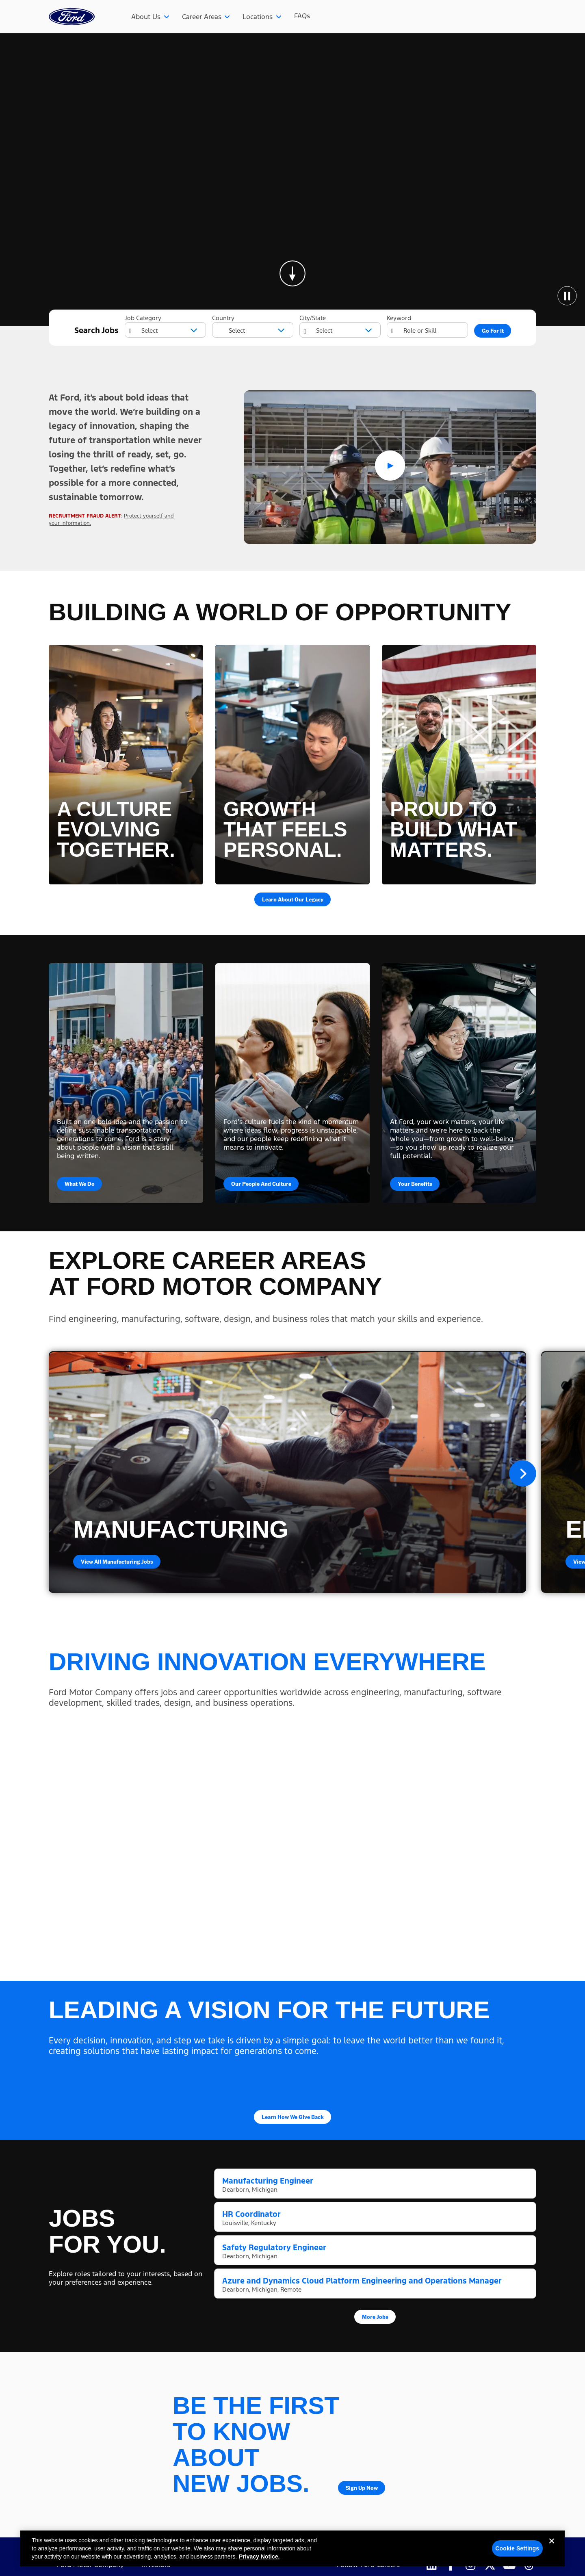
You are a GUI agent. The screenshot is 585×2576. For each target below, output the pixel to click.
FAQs (302, 15)
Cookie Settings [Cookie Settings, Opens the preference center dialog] (517, 2548)
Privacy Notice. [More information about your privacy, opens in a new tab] (259, 2556)
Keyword (399, 318)
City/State (312, 318)
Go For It (493, 330)
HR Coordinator (251, 2214)
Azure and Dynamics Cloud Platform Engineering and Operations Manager (362, 2281)
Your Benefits (415, 1183)
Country (223, 318)
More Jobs (375, 2316)
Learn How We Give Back (293, 2116)
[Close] (552, 2548)
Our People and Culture (261, 1183)
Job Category (143, 318)
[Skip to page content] (292, 273)
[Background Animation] (292, 179)
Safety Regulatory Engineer (274, 2247)
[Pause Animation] (567, 295)
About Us (145, 17)
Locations (258, 17)
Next (522, 1473)
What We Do (80, 1183)
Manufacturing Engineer (267, 2181)
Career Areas (201, 17)
